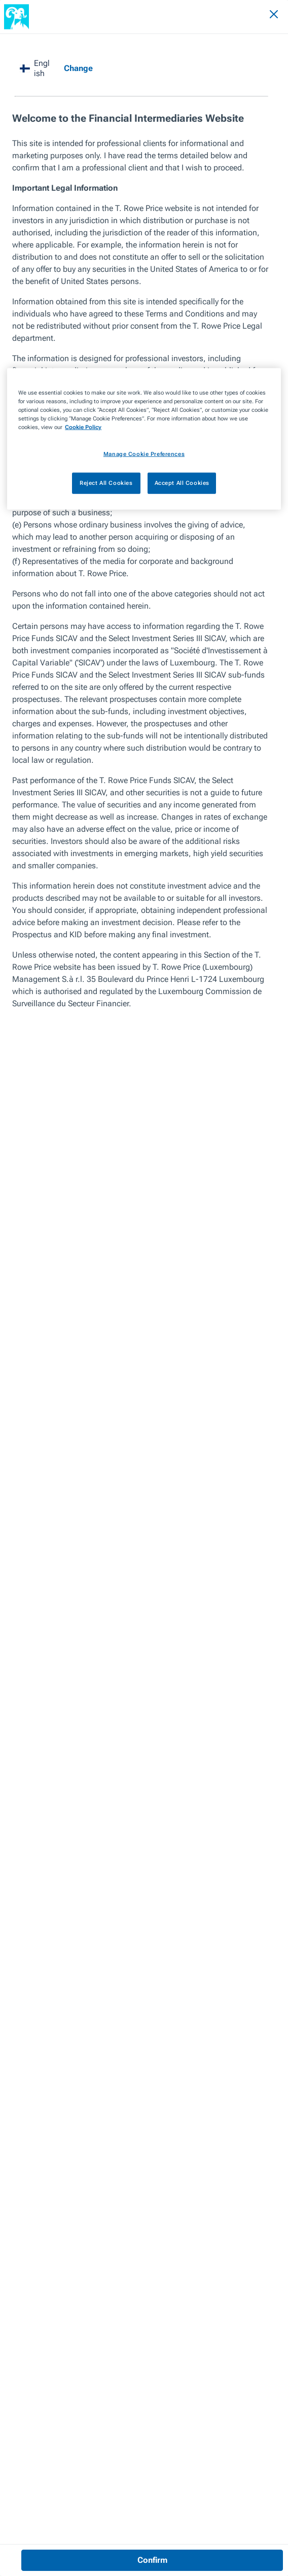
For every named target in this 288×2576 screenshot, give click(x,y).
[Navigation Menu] (266, 16)
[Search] (246, 16)
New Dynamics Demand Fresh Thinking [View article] (125, 2212)
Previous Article (35, 2086)
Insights (16, 45)
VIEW (53, 2324)
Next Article (172, 2086)
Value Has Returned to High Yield (89, 45)
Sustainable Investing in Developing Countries (71, 2120)
